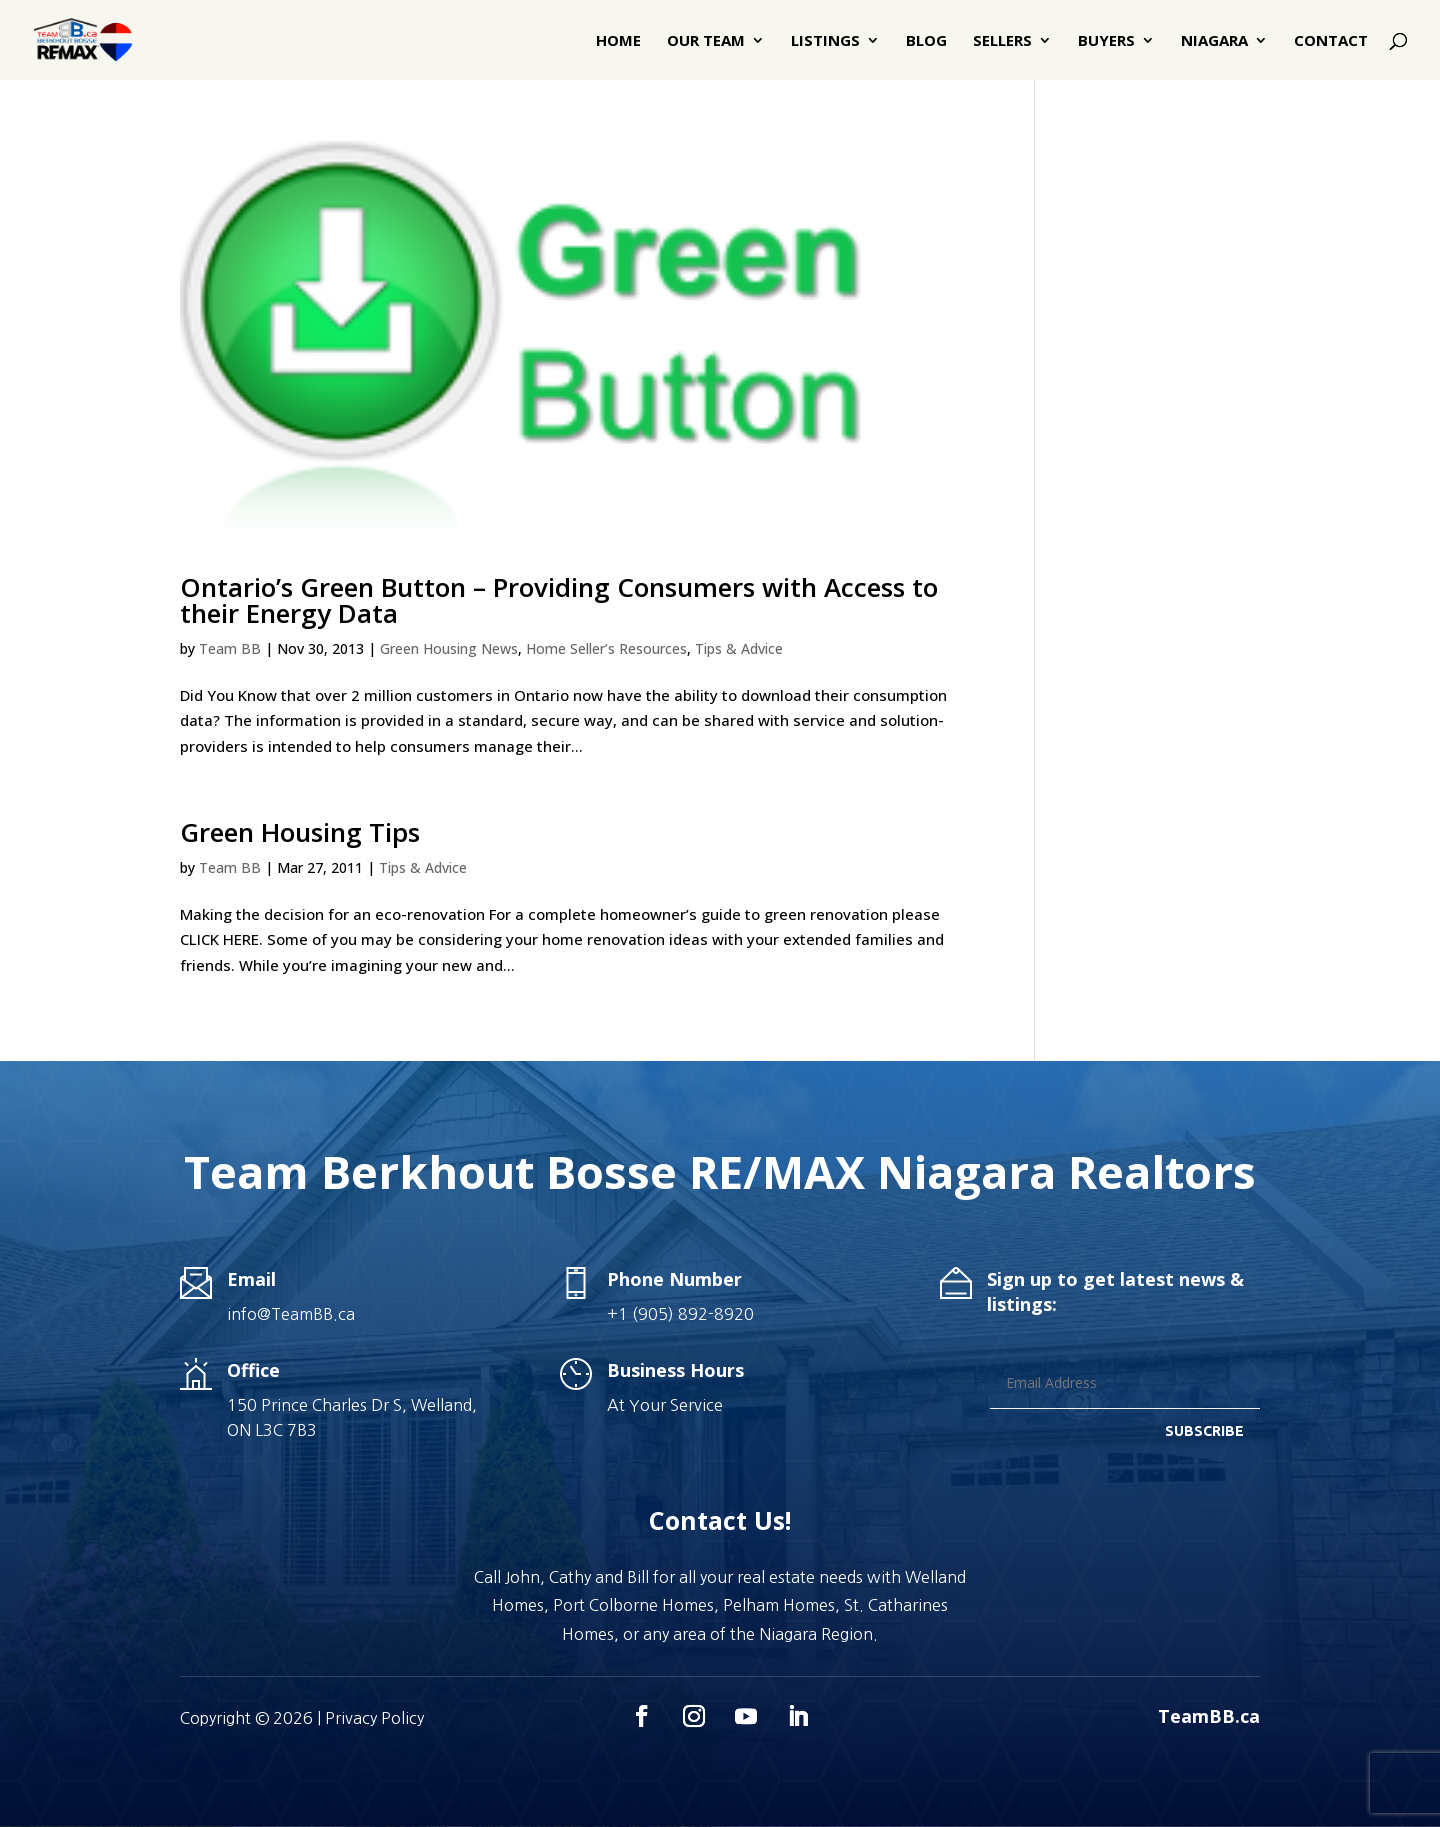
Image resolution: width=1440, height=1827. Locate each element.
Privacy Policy (374, 1718)
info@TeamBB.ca (291, 1314)
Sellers (1002, 41)
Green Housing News (449, 648)
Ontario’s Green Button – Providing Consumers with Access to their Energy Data (559, 600)
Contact (1331, 41)
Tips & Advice (739, 648)
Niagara (1214, 41)
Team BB (230, 648)
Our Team (706, 41)
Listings (825, 41)
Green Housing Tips (300, 832)
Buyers (1106, 41)
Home (618, 41)
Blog (926, 41)
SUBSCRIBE (1204, 1431)
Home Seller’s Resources (606, 648)
